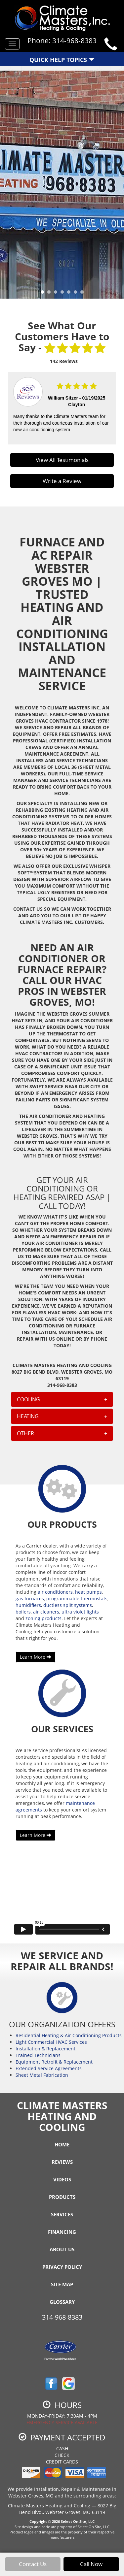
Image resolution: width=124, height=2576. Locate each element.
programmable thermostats (76, 1598)
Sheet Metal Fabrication (42, 2075)
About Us (62, 2249)
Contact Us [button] (33, 2564)
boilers (23, 1612)
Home (62, 2144)
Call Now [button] (91, 2564)
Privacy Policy (62, 2267)
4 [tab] (64, 293)
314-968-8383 (62, 2317)
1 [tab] (44, 293)
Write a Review (62, 481)
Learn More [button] (35, 1657)
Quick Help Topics (62, 60)
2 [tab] (50, 293)
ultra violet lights (80, 1612)
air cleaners (46, 1612)
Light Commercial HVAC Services (51, 2042)
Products (62, 2197)
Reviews (62, 2162)
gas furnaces (30, 1598)
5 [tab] (70, 293)
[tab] (62, 1399)
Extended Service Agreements (49, 2068)
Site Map (62, 2284)
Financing (62, 2232)
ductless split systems (67, 1605)
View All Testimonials (62, 460)
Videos (62, 2179)
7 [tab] (83, 293)
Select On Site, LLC (78, 2521)
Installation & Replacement (45, 2048)
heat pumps (88, 1592)
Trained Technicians (38, 2055)
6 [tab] (77, 293)
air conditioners (55, 1592)
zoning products (43, 1618)
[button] (62, 1399)
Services (62, 2214)
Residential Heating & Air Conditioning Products (69, 2035)
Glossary (62, 2302)
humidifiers (28, 1605)
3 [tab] (57, 293)
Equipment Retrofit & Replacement (54, 2062)
